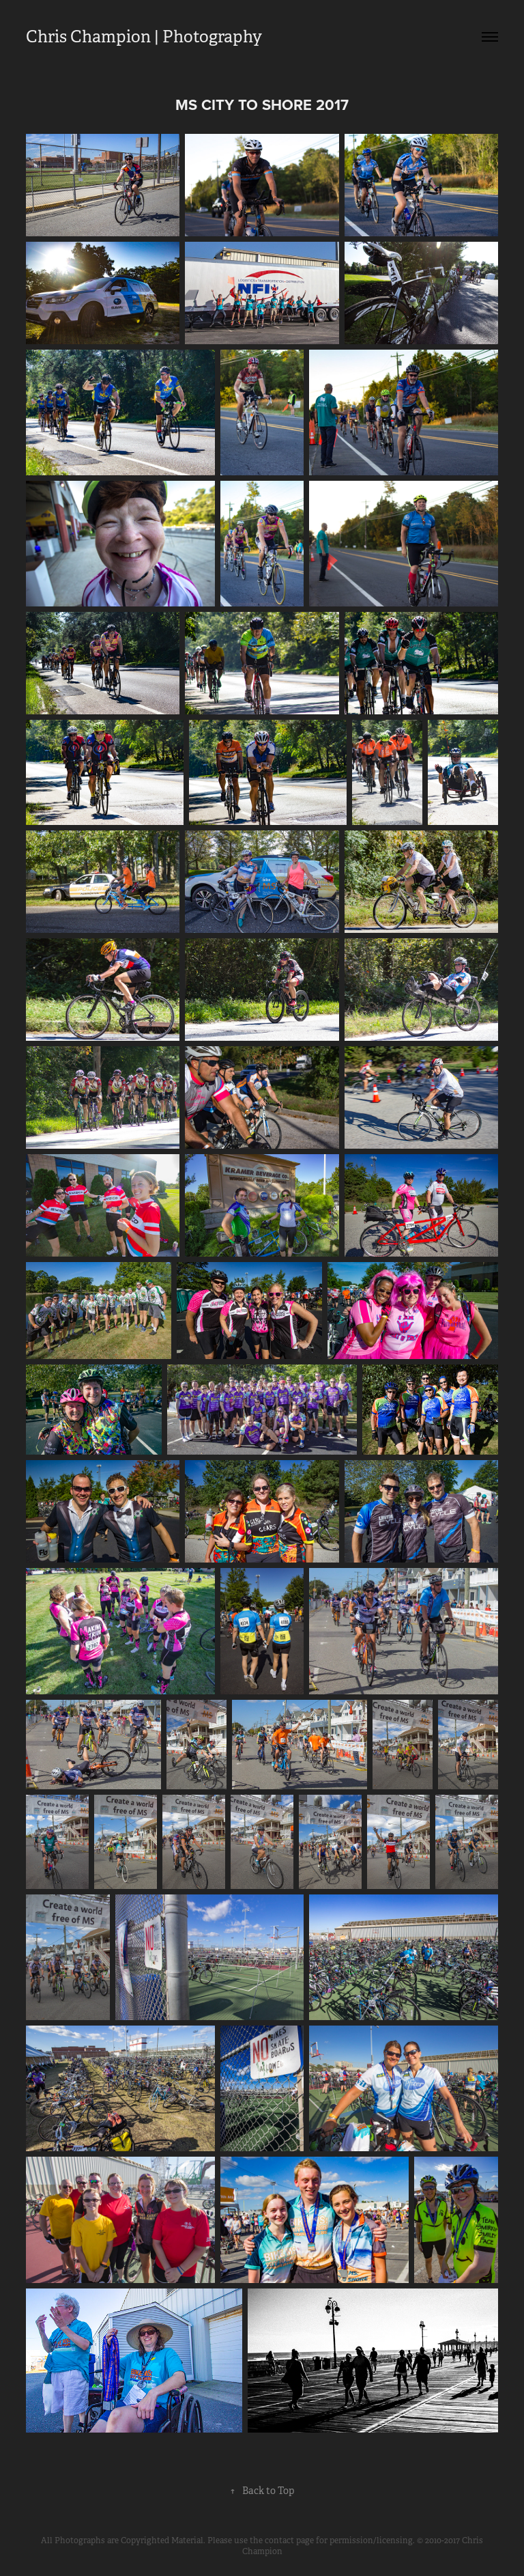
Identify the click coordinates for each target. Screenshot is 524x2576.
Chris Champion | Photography (144, 37)
